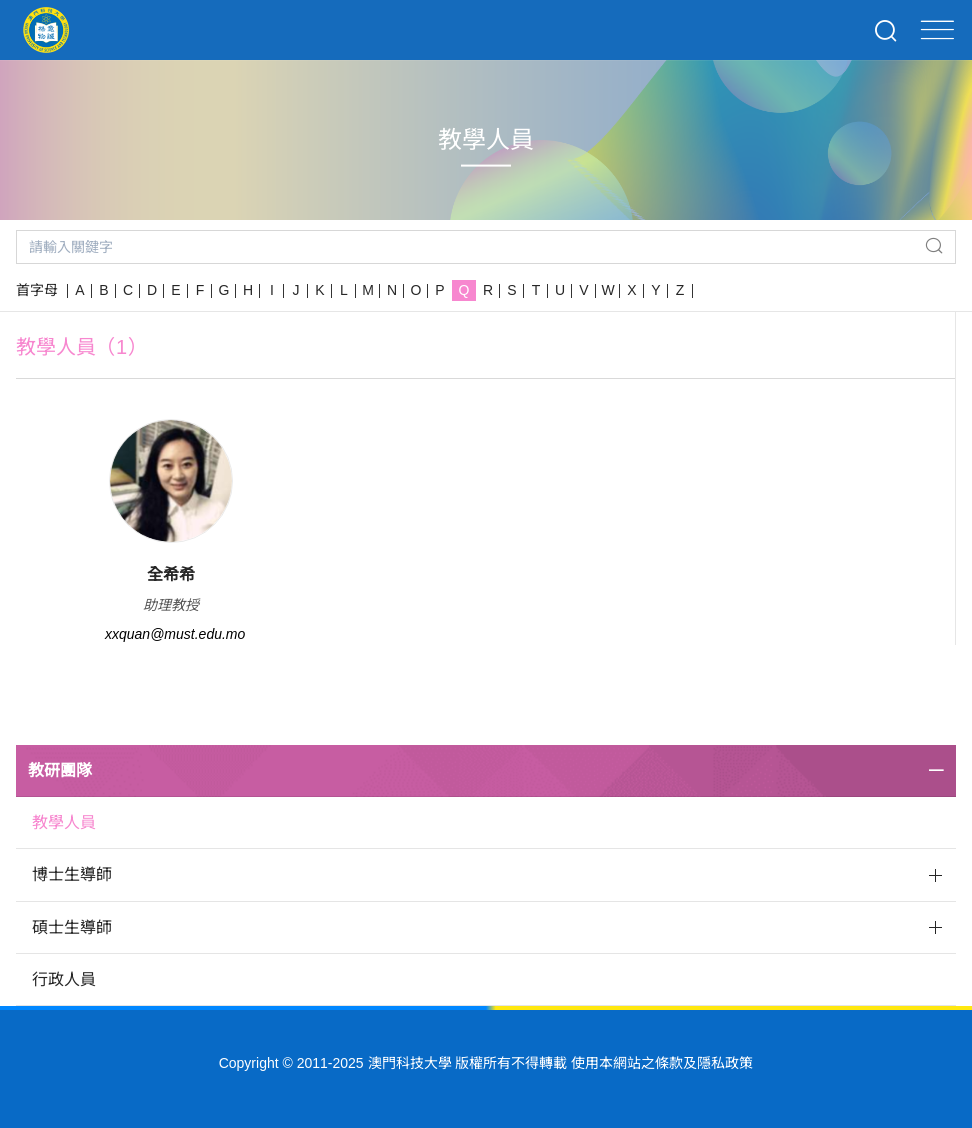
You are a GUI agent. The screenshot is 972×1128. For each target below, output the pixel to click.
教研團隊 (60, 770)
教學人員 (64, 822)
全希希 (171, 574)
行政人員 (64, 979)
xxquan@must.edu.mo (175, 634)
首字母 (37, 290)
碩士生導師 (72, 927)
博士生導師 (72, 874)
